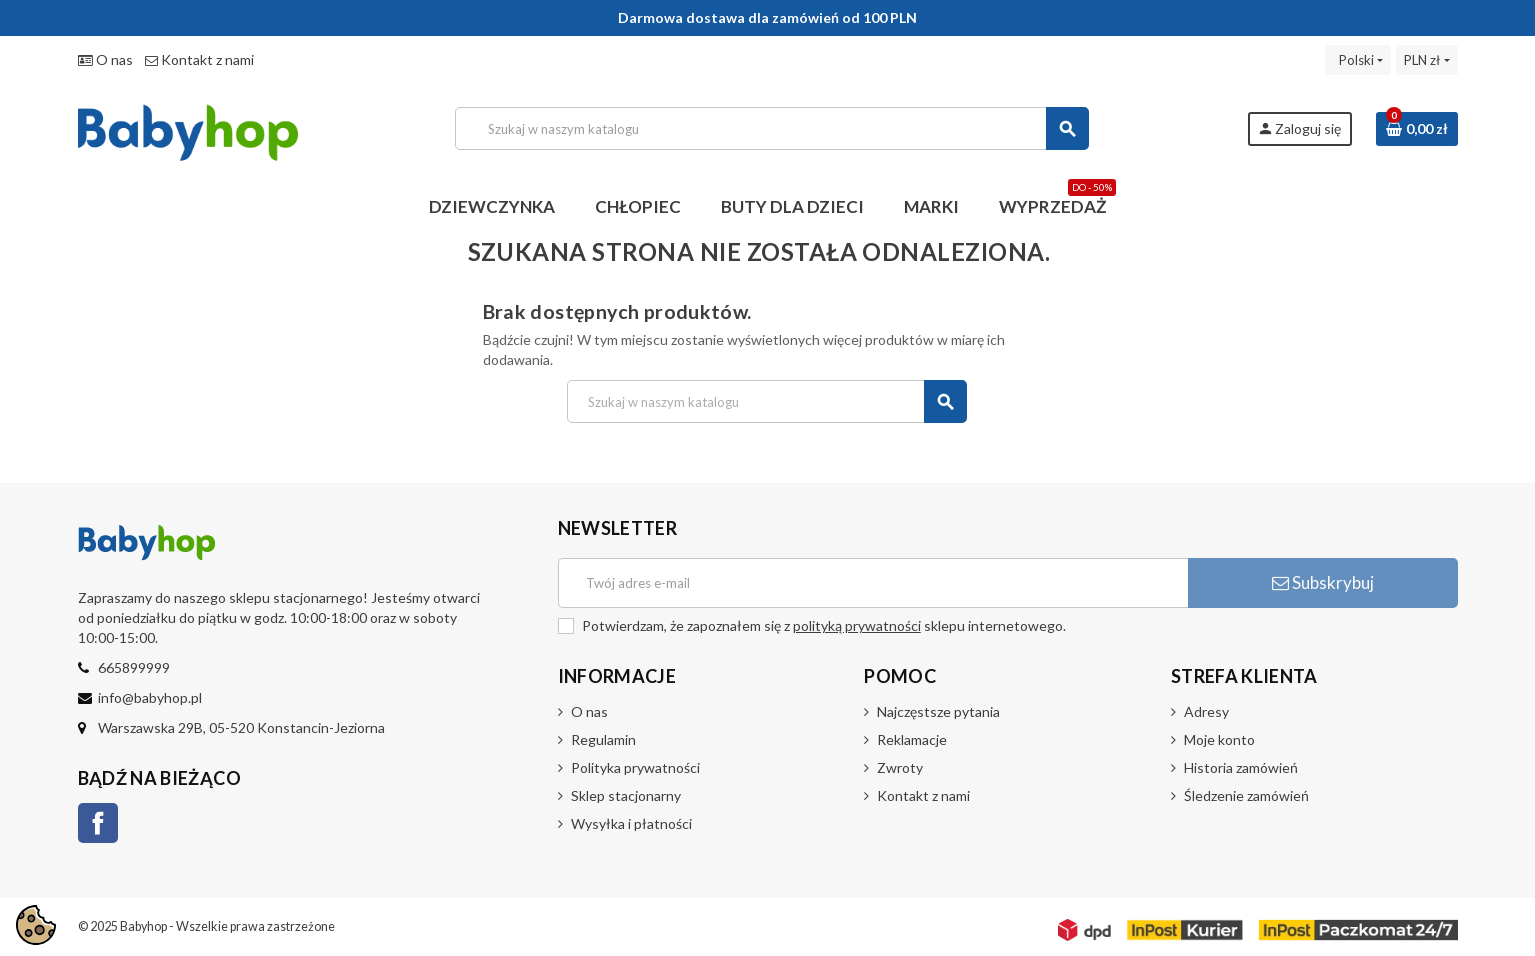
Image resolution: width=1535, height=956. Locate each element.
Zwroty (900, 767)
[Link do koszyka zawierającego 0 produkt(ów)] (1417, 129)
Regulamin (603, 739)
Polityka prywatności (635, 767)
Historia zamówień (1241, 767)
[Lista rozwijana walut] (1426, 60)
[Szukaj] (771, 128)
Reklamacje (912, 739)
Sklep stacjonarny (626, 795)
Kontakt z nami (199, 59)
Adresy (1206, 711)
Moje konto (1219, 739)
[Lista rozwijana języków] (1358, 60)
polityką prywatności (857, 625)
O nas (105, 59)
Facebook (98, 823)
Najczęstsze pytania (938, 711)
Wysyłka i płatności (631, 823)
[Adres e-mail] (873, 583)
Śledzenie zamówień (1246, 795)
